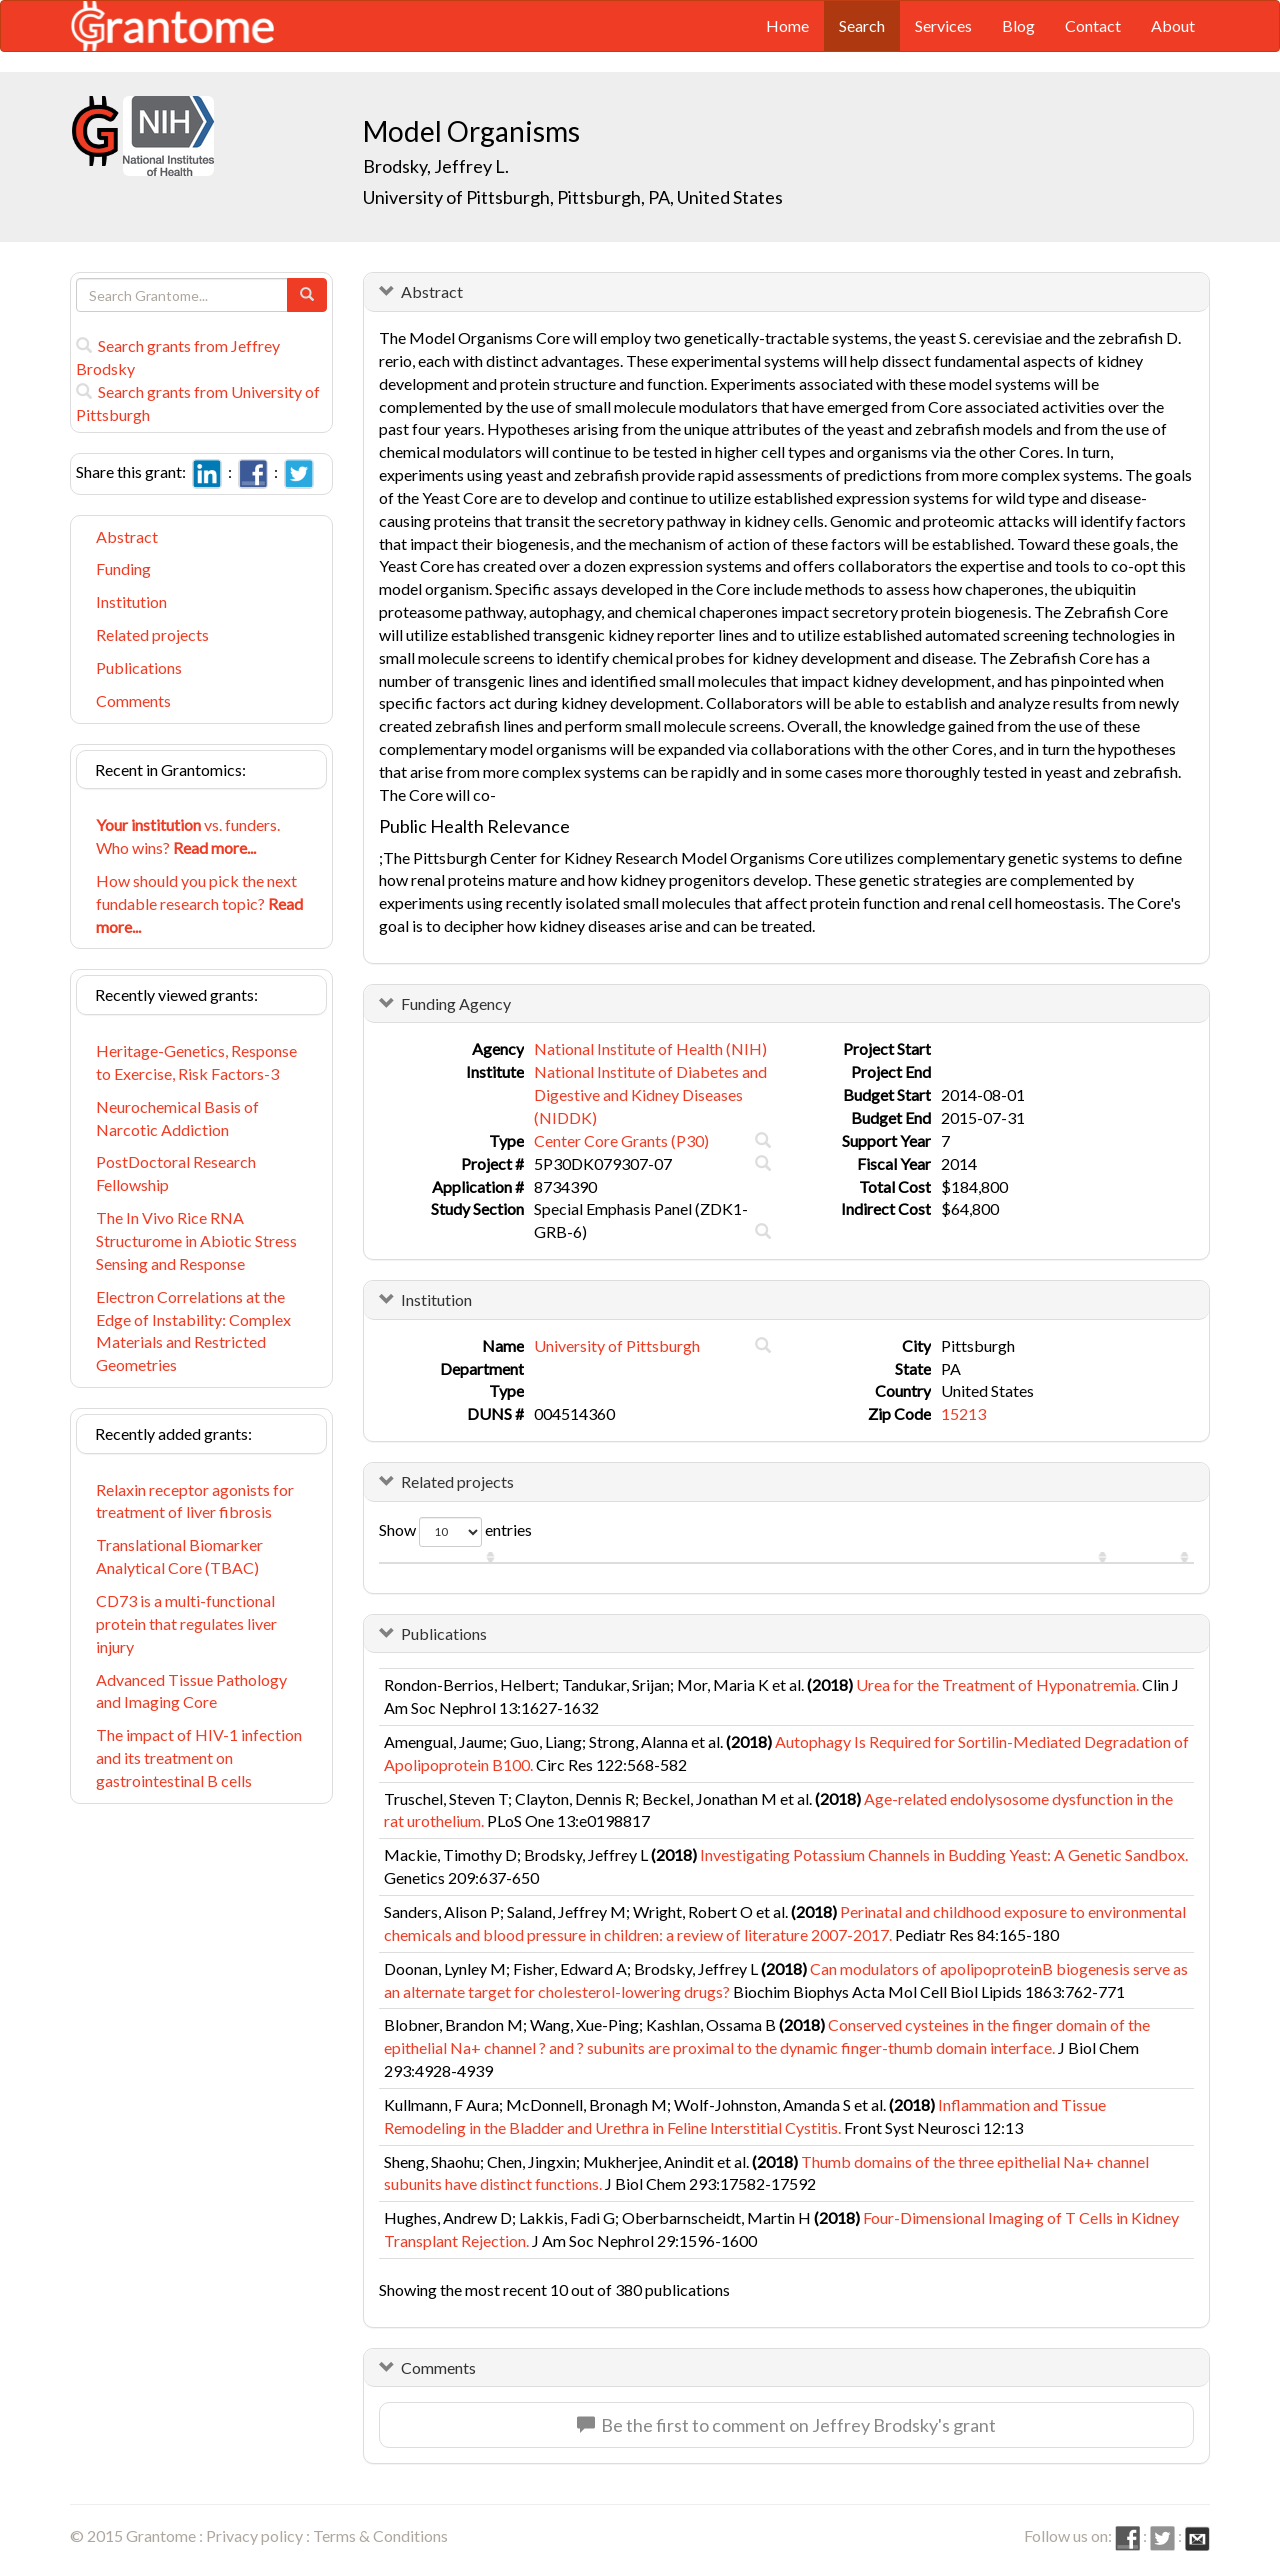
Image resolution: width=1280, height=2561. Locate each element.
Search (862, 25)
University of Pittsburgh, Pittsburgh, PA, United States (573, 197)
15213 (963, 1413)
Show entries (455, 1532)
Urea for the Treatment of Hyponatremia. (997, 1684)
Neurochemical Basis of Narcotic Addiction (177, 1118)
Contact (1093, 25)
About (1173, 25)
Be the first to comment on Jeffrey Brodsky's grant (786, 2425)
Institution (131, 601)
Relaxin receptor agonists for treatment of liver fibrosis (195, 1501)
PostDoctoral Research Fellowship (176, 1173)
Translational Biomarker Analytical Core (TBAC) (179, 1556)
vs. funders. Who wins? (188, 836)
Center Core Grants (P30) (621, 1140)
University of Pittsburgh (617, 1345)
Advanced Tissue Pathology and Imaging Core (191, 1691)
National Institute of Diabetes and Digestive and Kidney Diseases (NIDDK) (650, 1094)
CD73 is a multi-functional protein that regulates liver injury (186, 1623)
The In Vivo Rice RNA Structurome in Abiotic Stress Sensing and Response (196, 1240)
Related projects (152, 634)
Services (943, 25)
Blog (1018, 25)
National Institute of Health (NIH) (650, 1048)
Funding (123, 568)
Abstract (127, 536)
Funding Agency (456, 1003)
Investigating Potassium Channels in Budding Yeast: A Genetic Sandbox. (944, 1854)
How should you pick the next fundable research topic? (199, 903)
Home (787, 25)
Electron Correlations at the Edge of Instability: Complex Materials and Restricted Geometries (193, 1331)
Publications (139, 667)
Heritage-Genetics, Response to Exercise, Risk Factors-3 (196, 1062)
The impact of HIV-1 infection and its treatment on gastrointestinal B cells (199, 1757)
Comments (133, 700)
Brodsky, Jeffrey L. (436, 166)
